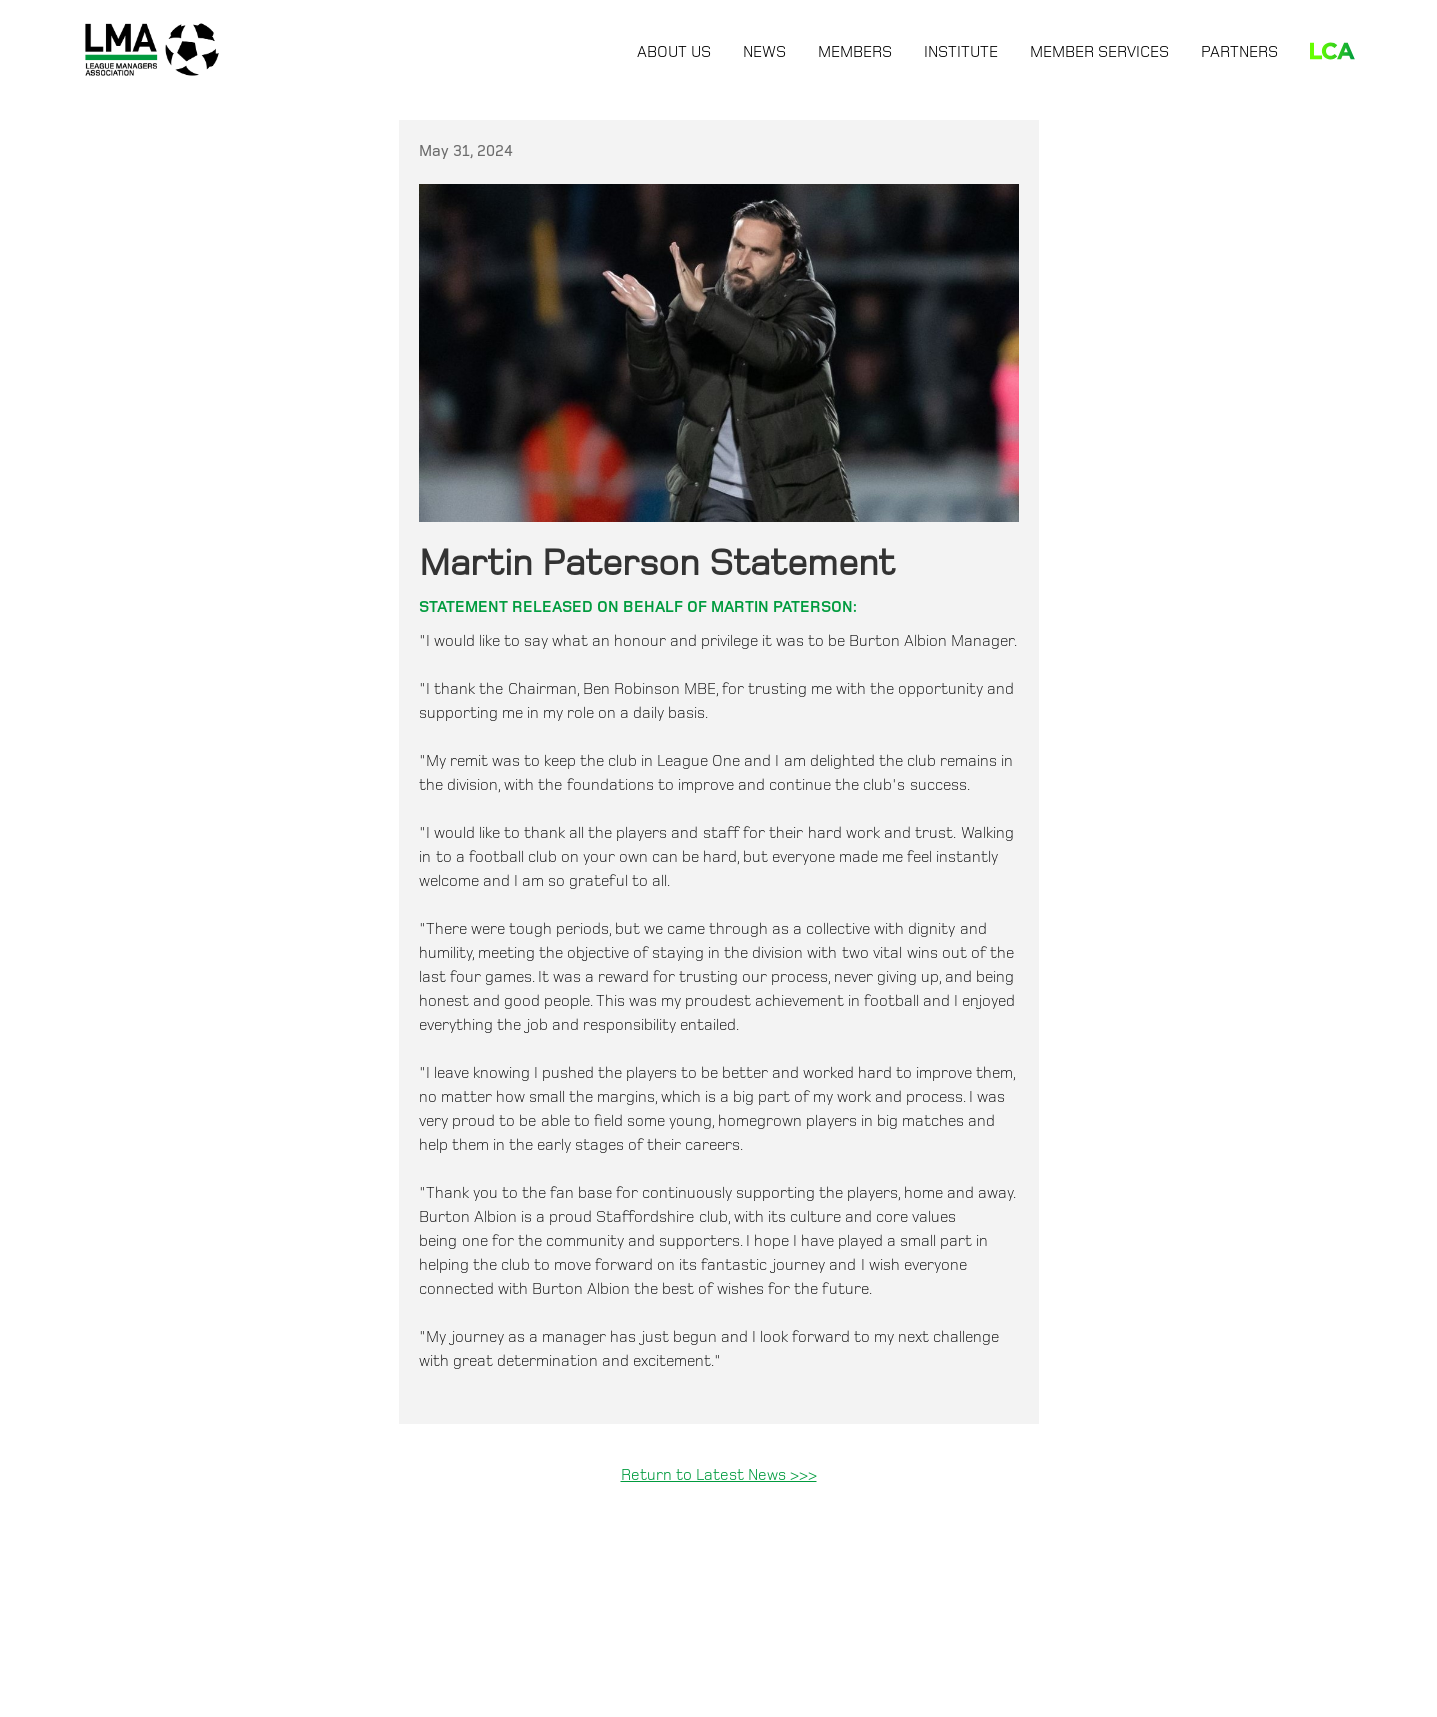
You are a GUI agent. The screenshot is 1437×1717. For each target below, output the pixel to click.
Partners (1239, 52)
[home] (152, 49)
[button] (674, 49)
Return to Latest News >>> (719, 1475)
